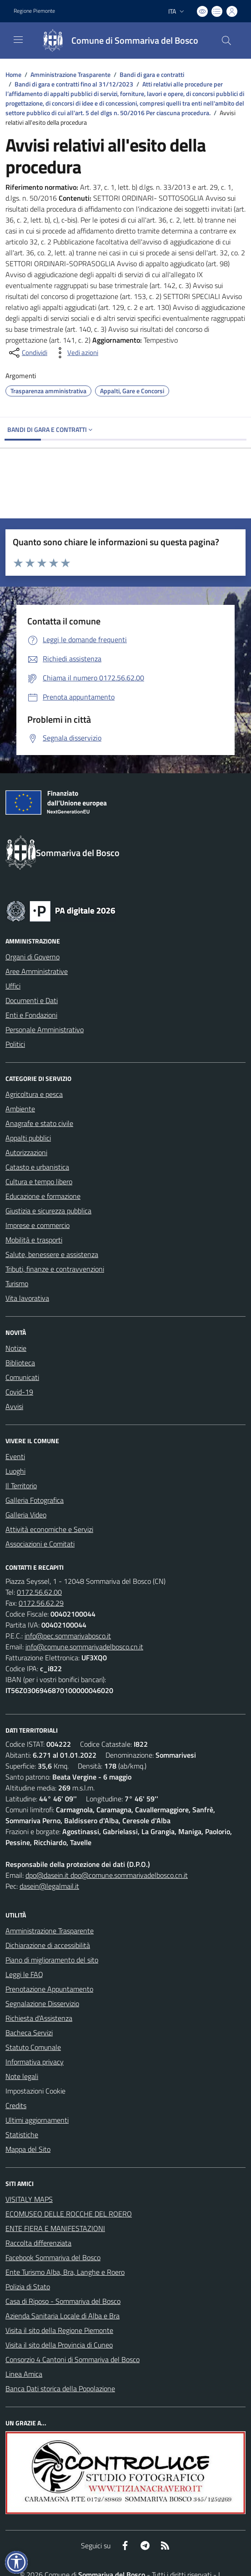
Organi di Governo (32, 956)
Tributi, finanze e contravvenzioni (54, 1268)
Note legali (21, 2076)
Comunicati (22, 1377)
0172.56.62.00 (39, 1592)
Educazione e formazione (42, 1196)
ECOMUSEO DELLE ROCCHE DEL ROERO (68, 2213)
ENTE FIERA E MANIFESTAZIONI (55, 2228)
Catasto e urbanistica (37, 1166)
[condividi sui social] (27, 352)
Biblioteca (20, 1362)
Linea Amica (23, 2373)
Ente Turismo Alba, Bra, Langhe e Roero (65, 2272)
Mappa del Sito (27, 2149)
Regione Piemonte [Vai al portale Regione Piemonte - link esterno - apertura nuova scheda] (34, 11)
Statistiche (21, 2134)
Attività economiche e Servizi (49, 1529)
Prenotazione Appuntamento (49, 1988)
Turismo (16, 1283)
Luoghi (15, 1470)
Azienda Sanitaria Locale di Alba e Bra (62, 2315)
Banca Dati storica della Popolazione (60, 2388)
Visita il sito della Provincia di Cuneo (59, 2344)
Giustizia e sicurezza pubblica (48, 1210)
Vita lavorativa (27, 1298)
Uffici (12, 985)
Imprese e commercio (37, 1225)
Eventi (15, 1456)
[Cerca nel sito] (226, 40)
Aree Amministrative (36, 971)
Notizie (15, 1348)
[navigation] (18, 39)
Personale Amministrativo (44, 1029)
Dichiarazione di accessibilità (47, 1945)
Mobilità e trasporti (33, 1239)
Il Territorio (21, 1485)
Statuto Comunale (33, 2047)
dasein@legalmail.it (49, 1886)
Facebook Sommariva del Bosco (52, 2257)
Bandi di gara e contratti (152, 74)
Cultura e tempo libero (38, 1181)
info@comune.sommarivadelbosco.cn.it (84, 1646)
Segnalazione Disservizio (42, 2003)
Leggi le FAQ (24, 1974)
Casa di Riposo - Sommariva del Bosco (62, 2301)
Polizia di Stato (27, 2286)
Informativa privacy (34, 2061)
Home (13, 74)
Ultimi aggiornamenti (37, 2120)
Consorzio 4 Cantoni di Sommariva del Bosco (72, 2359)
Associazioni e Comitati (40, 1543)
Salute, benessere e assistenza (51, 1254)
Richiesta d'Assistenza (38, 2018)
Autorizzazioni (26, 1152)
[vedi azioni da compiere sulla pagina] (75, 352)
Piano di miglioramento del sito (51, 1959)
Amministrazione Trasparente (70, 74)
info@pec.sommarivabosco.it (68, 1635)
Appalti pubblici (28, 1137)
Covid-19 (19, 1391)
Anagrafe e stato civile (39, 1123)
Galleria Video (25, 1514)
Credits (15, 2105)
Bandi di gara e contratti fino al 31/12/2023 (74, 84)
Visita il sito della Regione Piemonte (59, 2330)
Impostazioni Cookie (35, 2090)
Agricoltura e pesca (34, 1094)
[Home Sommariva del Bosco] (116, 40)
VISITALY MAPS (29, 2199)
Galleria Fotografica (34, 1500)
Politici (15, 1044)
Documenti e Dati (31, 1000)
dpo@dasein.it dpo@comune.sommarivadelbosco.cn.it (106, 1875)
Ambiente (20, 1108)
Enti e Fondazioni (31, 1014)
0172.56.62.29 (41, 1602)
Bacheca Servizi (29, 2032)
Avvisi (14, 1406)
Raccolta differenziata (38, 2242)
